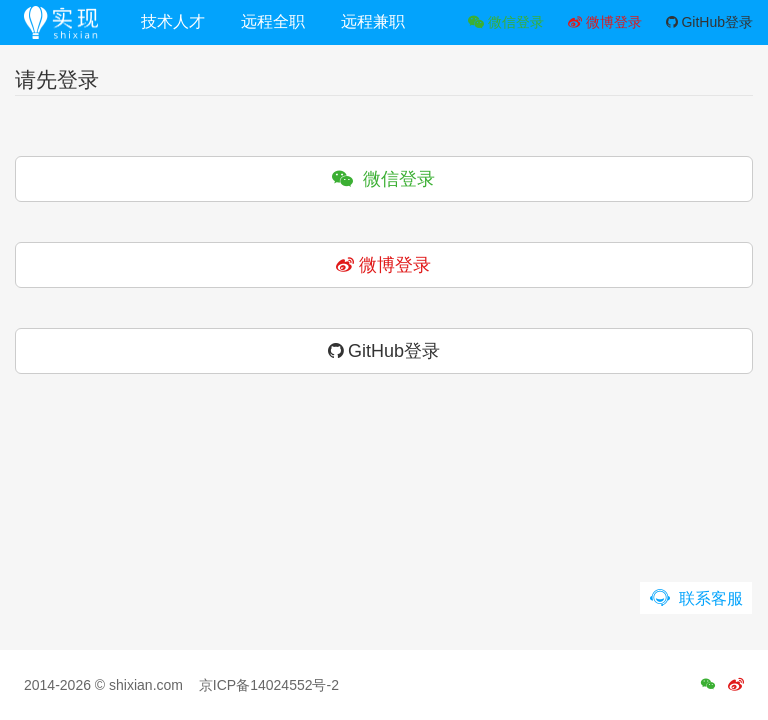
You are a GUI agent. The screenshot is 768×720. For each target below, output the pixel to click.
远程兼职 (373, 21)
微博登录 (605, 22)
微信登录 (506, 22)
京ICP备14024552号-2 (269, 685)
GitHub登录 (709, 22)
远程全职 (273, 21)
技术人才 (173, 21)
